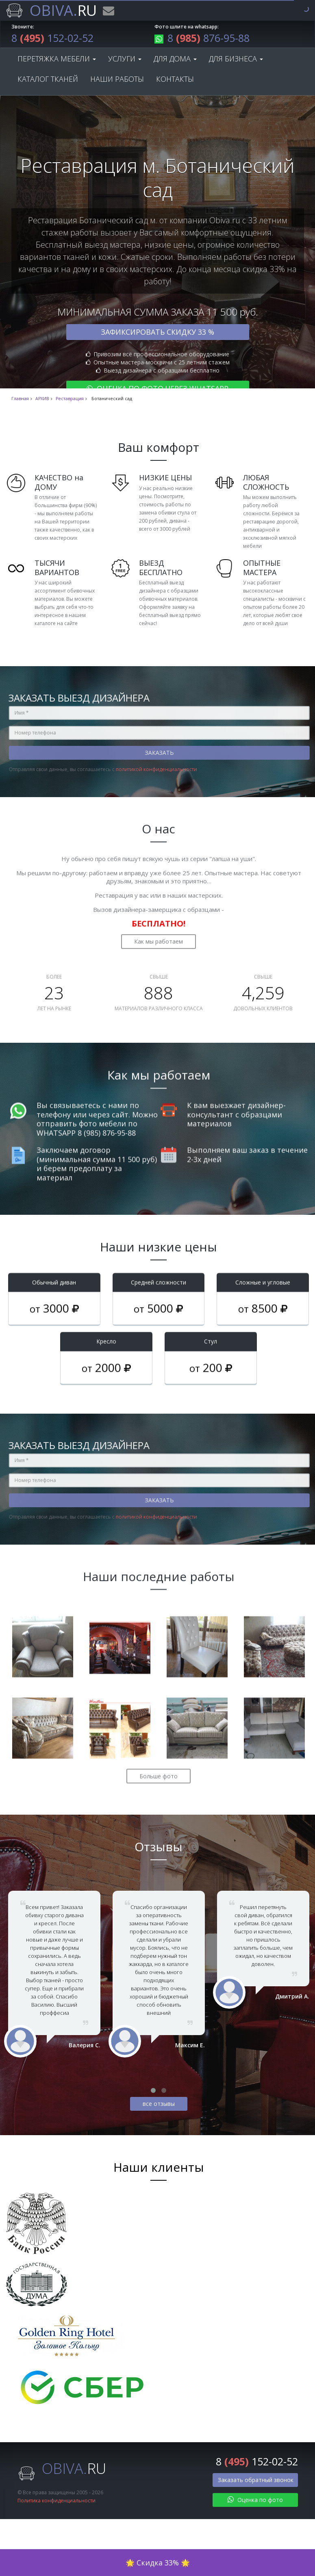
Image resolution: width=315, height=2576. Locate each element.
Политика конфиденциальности (56, 2500)
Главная (20, 398)
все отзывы (159, 2103)
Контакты (175, 79)
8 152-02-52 (52, 38)
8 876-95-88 (202, 38)
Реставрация (70, 398)
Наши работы (117, 79)
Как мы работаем (158, 934)
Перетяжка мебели (56, 58)
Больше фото (158, 1768)
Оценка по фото (255, 2500)
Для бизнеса (236, 58)
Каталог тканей (47, 79)
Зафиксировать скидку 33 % (157, 332)
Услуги (124, 58)
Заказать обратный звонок (255, 2480)
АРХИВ (42, 398)
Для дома (175, 58)
